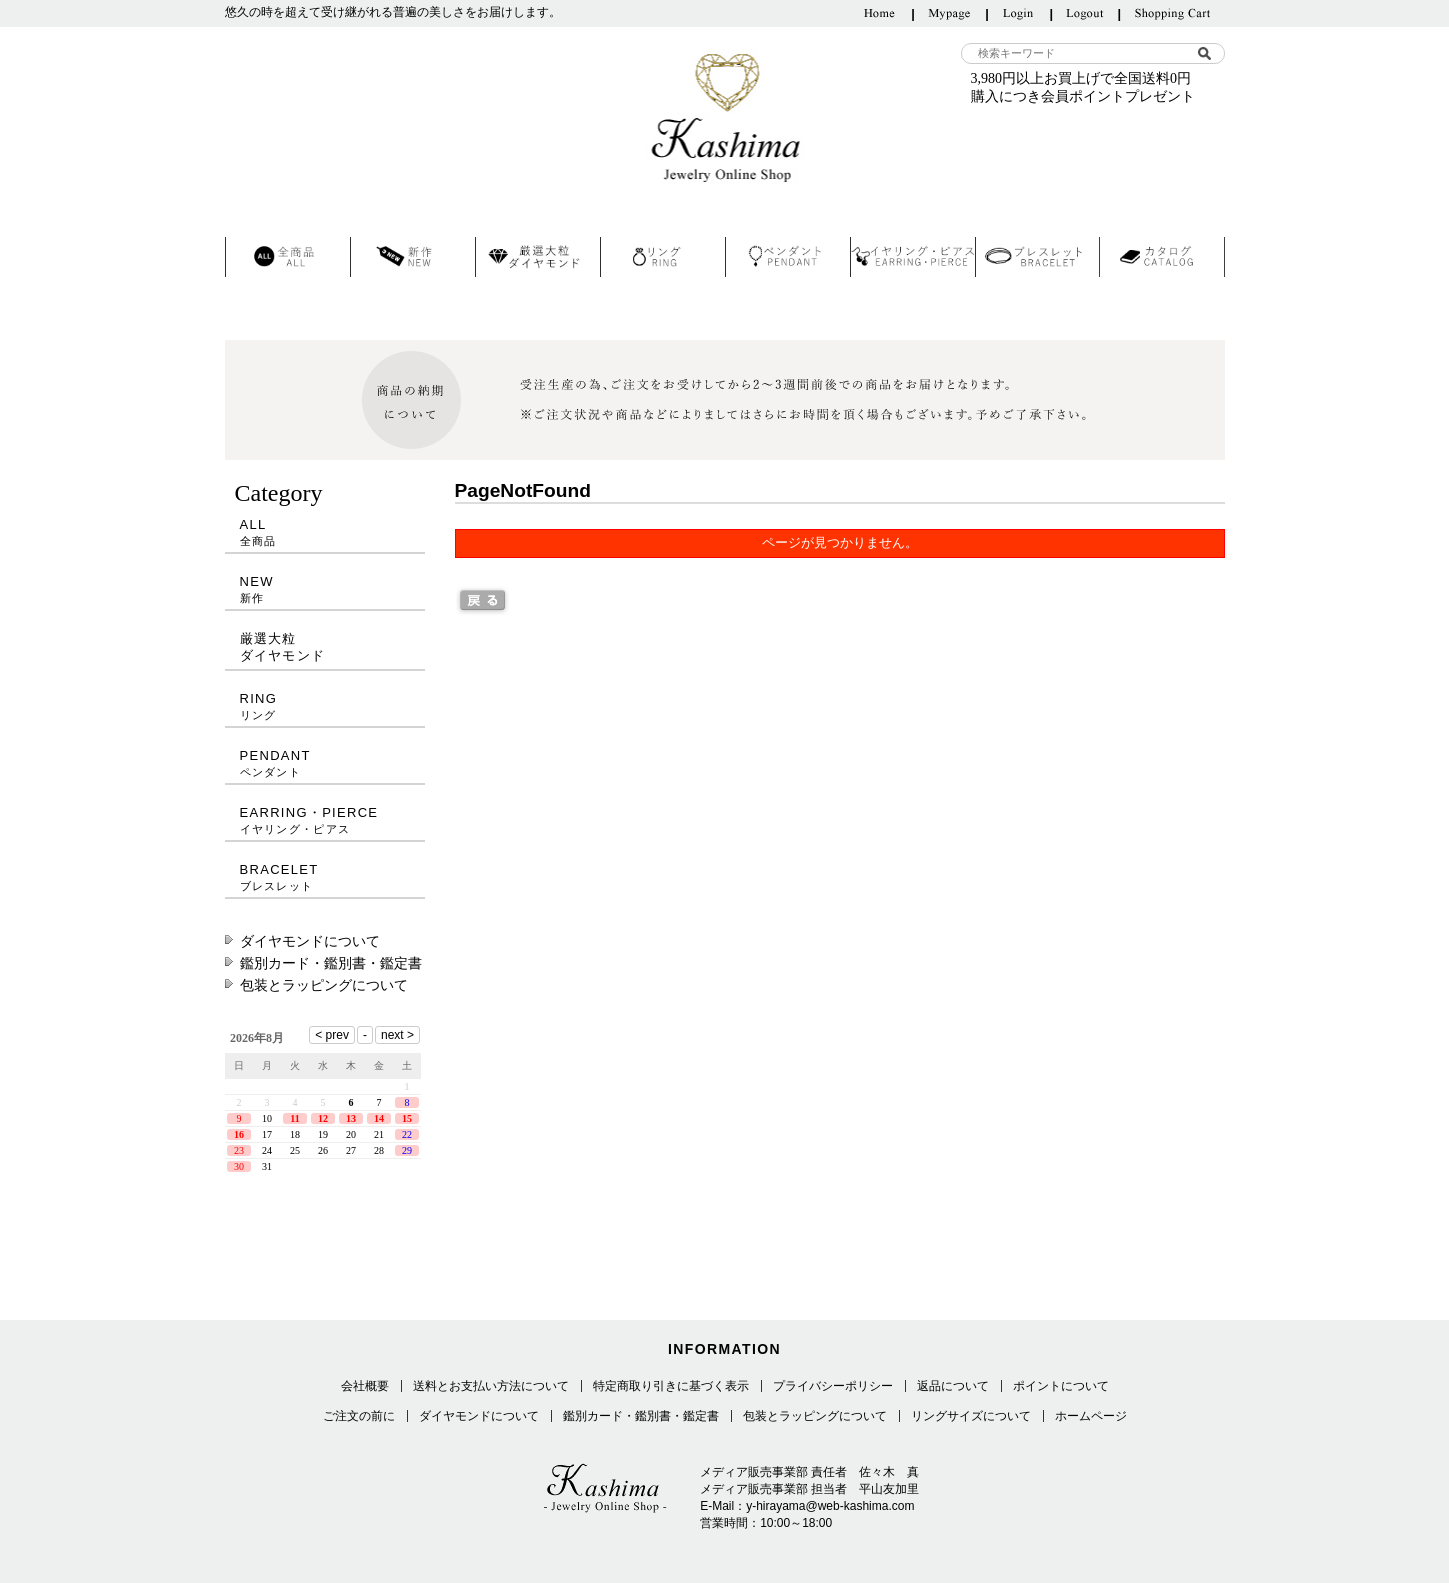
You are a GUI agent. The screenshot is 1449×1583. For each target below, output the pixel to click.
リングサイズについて (971, 1416)
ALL (325, 532)
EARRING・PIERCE (325, 820)
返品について (953, 1386)
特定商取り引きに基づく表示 (671, 1386)
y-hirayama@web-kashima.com (830, 1506)
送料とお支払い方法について (491, 1386)
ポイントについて (1061, 1386)
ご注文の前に (359, 1416)
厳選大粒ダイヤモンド (283, 647)
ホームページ (1091, 1416)
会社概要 (365, 1386)
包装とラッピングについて (324, 985)
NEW (325, 589)
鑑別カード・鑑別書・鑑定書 (331, 963)
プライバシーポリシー (833, 1386)
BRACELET (325, 877)
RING (325, 706)
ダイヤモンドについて (310, 941)
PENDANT (325, 763)
